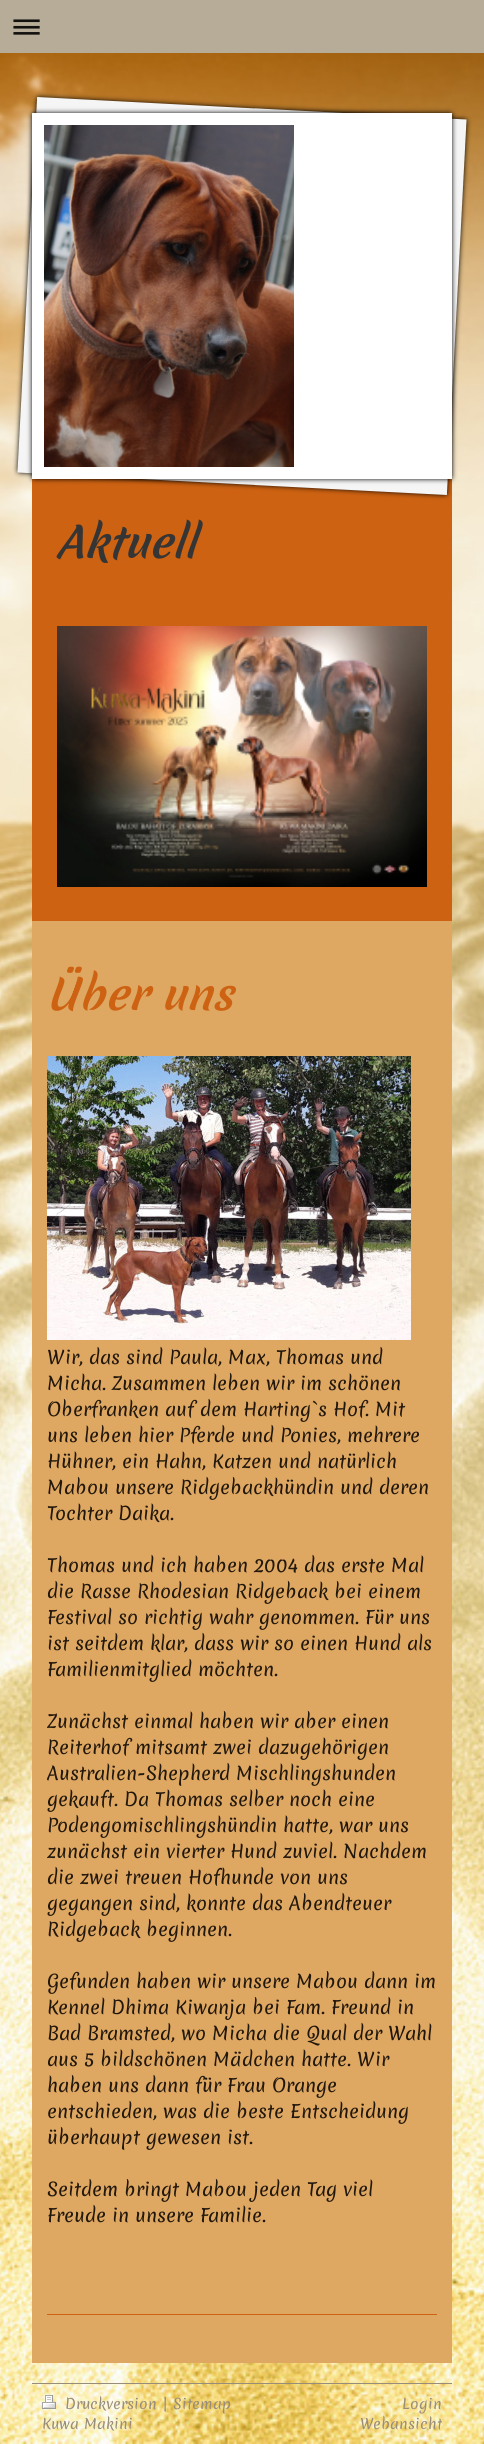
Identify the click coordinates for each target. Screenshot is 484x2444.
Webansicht (401, 2423)
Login (422, 2403)
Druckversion (102, 2403)
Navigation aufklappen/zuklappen (242, 26)
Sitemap (202, 2403)
